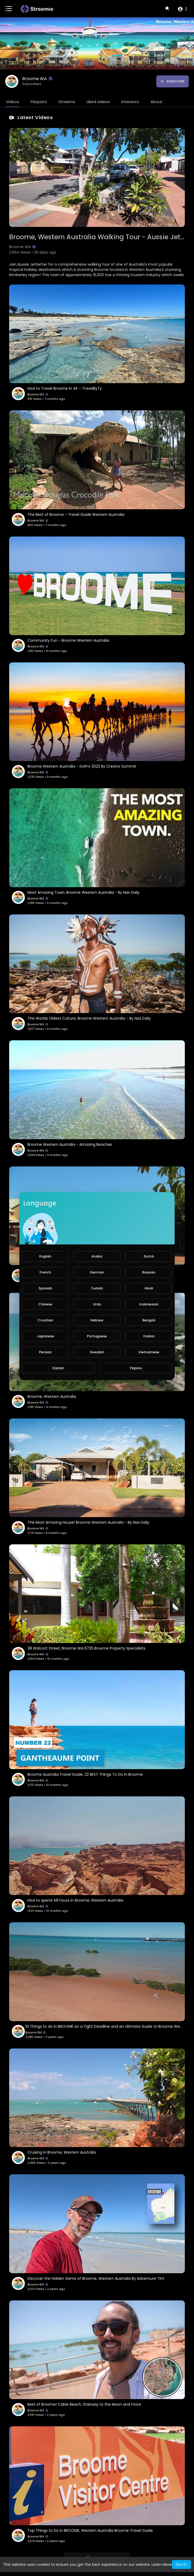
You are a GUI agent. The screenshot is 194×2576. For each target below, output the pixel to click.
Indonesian (148, 1304)
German (97, 1272)
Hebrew (96, 1320)
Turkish (97, 1288)
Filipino (136, 1368)
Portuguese (97, 1336)
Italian (148, 1336)
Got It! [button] (181, 2564)
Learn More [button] (162, 2564)
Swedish (97, 1352)
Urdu (97, 1304)
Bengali (148, 1320)
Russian (148, 1272)
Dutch (149, 1256)
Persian (45, 1352)
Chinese (45, 1304)
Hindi (149, 1288)
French (45, 1272)
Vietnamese (148, 1352)
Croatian (45, 1320)
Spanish (45, 1288)
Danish (58, 1368)
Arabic (97, 1256)
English (45, 1256)
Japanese (45, 1336)
